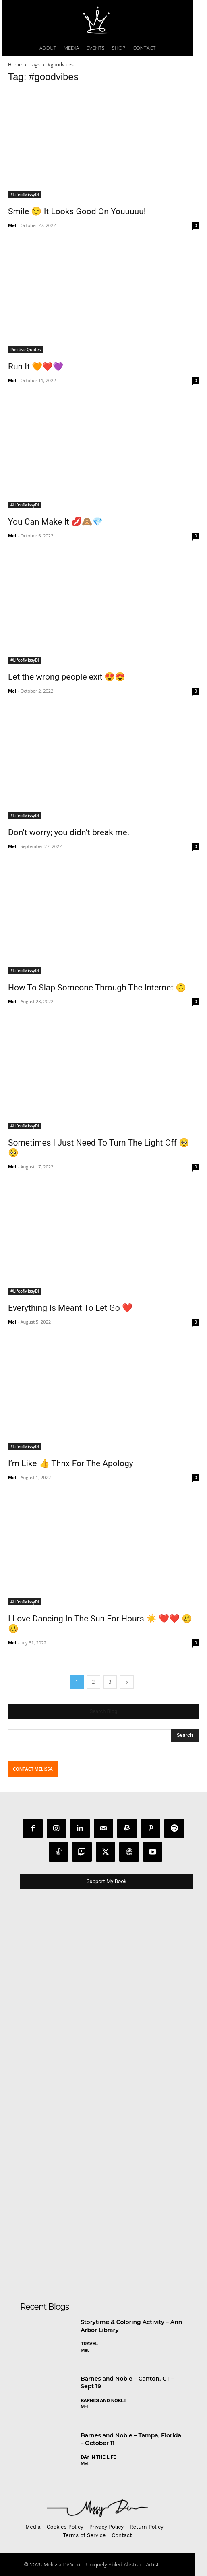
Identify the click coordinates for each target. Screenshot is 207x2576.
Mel (12, 225)
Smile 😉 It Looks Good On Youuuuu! (77, 211)
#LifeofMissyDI (24, 194)
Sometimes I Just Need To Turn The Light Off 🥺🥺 (98, 1148)
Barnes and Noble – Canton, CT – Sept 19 (127, 2382)
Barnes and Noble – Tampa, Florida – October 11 (131, 2439)
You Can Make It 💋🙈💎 (55, 522)
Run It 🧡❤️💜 (35, 366)
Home (15, 64)
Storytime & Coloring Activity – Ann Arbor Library (131, 2326)
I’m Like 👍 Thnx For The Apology (70, 1463)
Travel (89, 2343)
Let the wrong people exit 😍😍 (66, 677)
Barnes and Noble (103, 2400)
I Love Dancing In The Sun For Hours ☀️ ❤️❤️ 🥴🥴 (100, 1623)
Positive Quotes (25, 349)
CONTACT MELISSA (33, 1769)
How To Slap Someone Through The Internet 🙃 (97, 987)
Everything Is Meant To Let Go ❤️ (70, 1308)
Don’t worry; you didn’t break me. (68, 832)
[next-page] (127, 1682)
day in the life (98, 2457)
